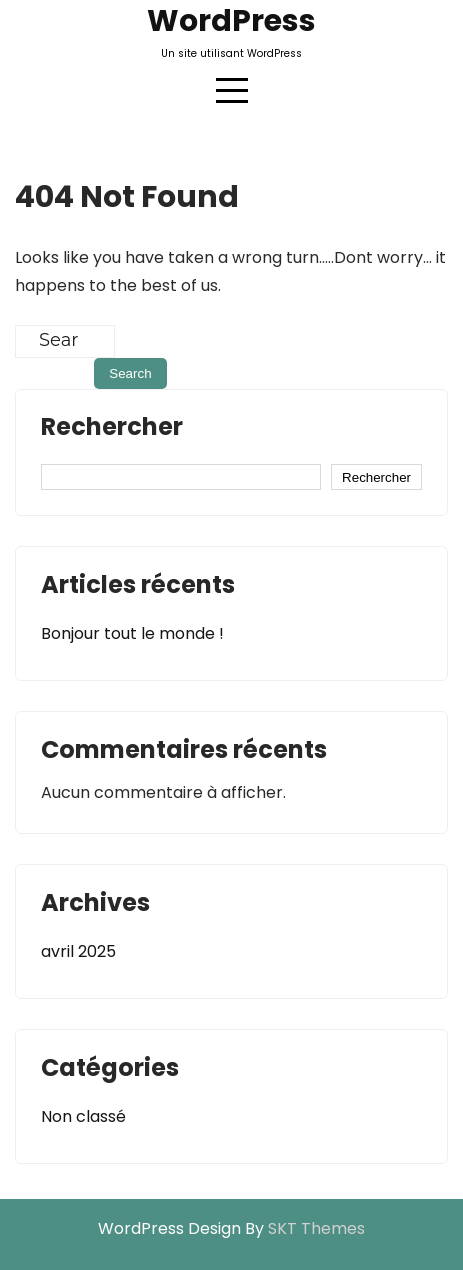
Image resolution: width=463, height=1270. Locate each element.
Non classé (83, 1116)
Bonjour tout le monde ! (132, 633)
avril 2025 (78, 951)
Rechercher (112, 429)
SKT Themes (316, 1228)
